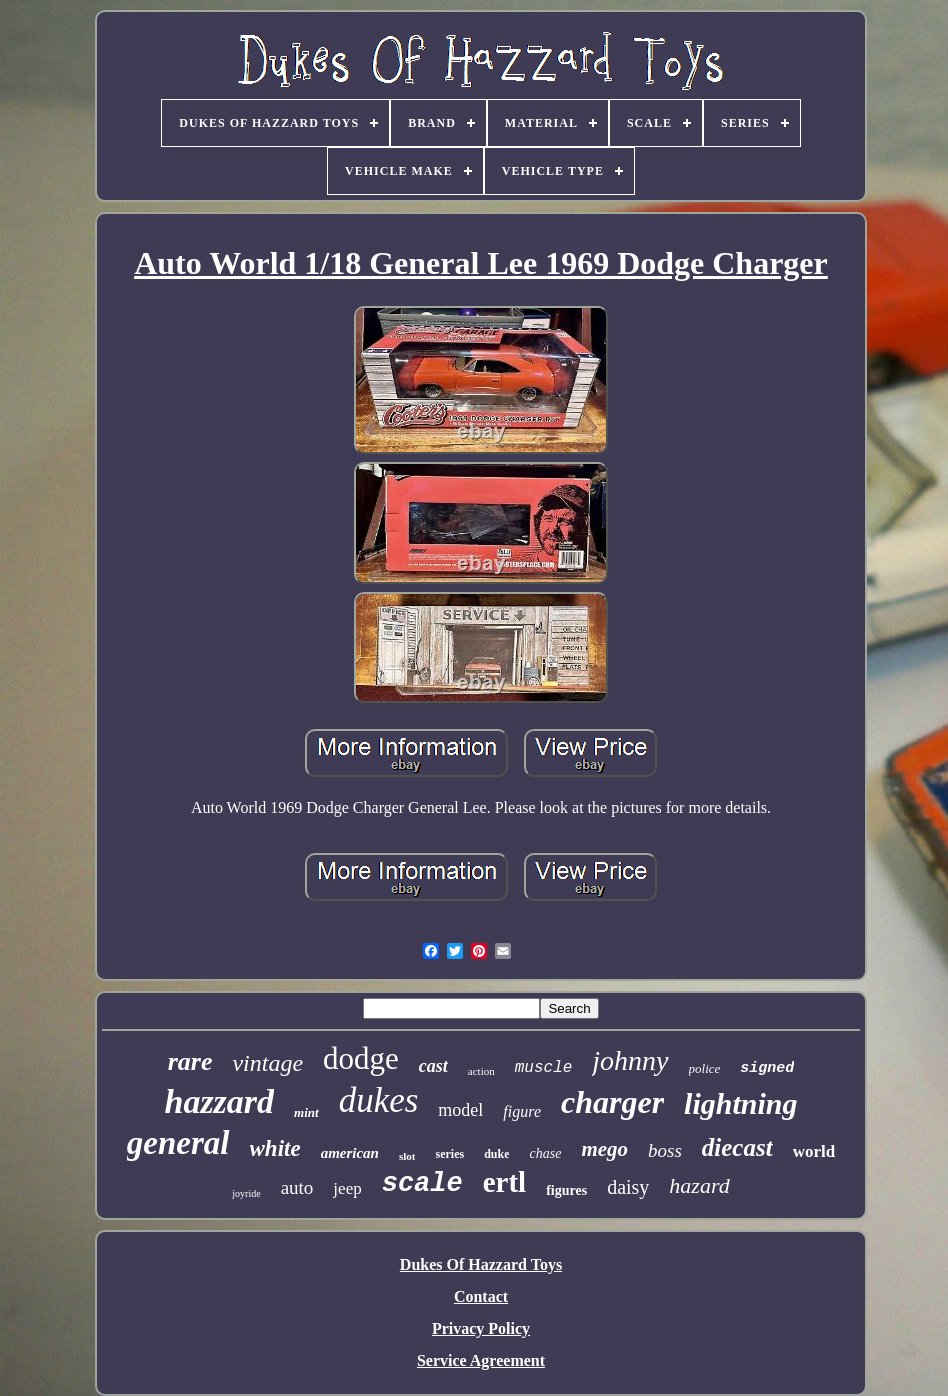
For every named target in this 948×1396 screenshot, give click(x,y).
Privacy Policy (481, 1328)
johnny (630, 1060)
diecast (737, 1147)
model (460, 1110)
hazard (699, 1185)
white (275, 1148)
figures (566, 1190)
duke (496, 1154)
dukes (379, 1100)
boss (665, 1150)
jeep (347, 1188)
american (350, 1153)
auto (297, 1187)
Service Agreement (481, 1360)
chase (545, 1153)
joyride (246, 1193)
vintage (267, 1063)
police (705, 1068)
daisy (628, 1187)
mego (604, 1149)
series (449, 1154)
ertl (504, 1182)
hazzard (219, 1101)
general (178, 1143)
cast (433, 1066)
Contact (481, 1296)
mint (306, 1112)
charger (612, 1102)
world (814, 1151)
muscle (544, 1068)
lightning (740, 1103)
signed (767, 1068)
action (481, 1071)
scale (422, 1184)
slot (407, 1156)
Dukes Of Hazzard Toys (481, 1264)
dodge (361, 1058)
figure (522, 1111)
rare (190, 1061)
